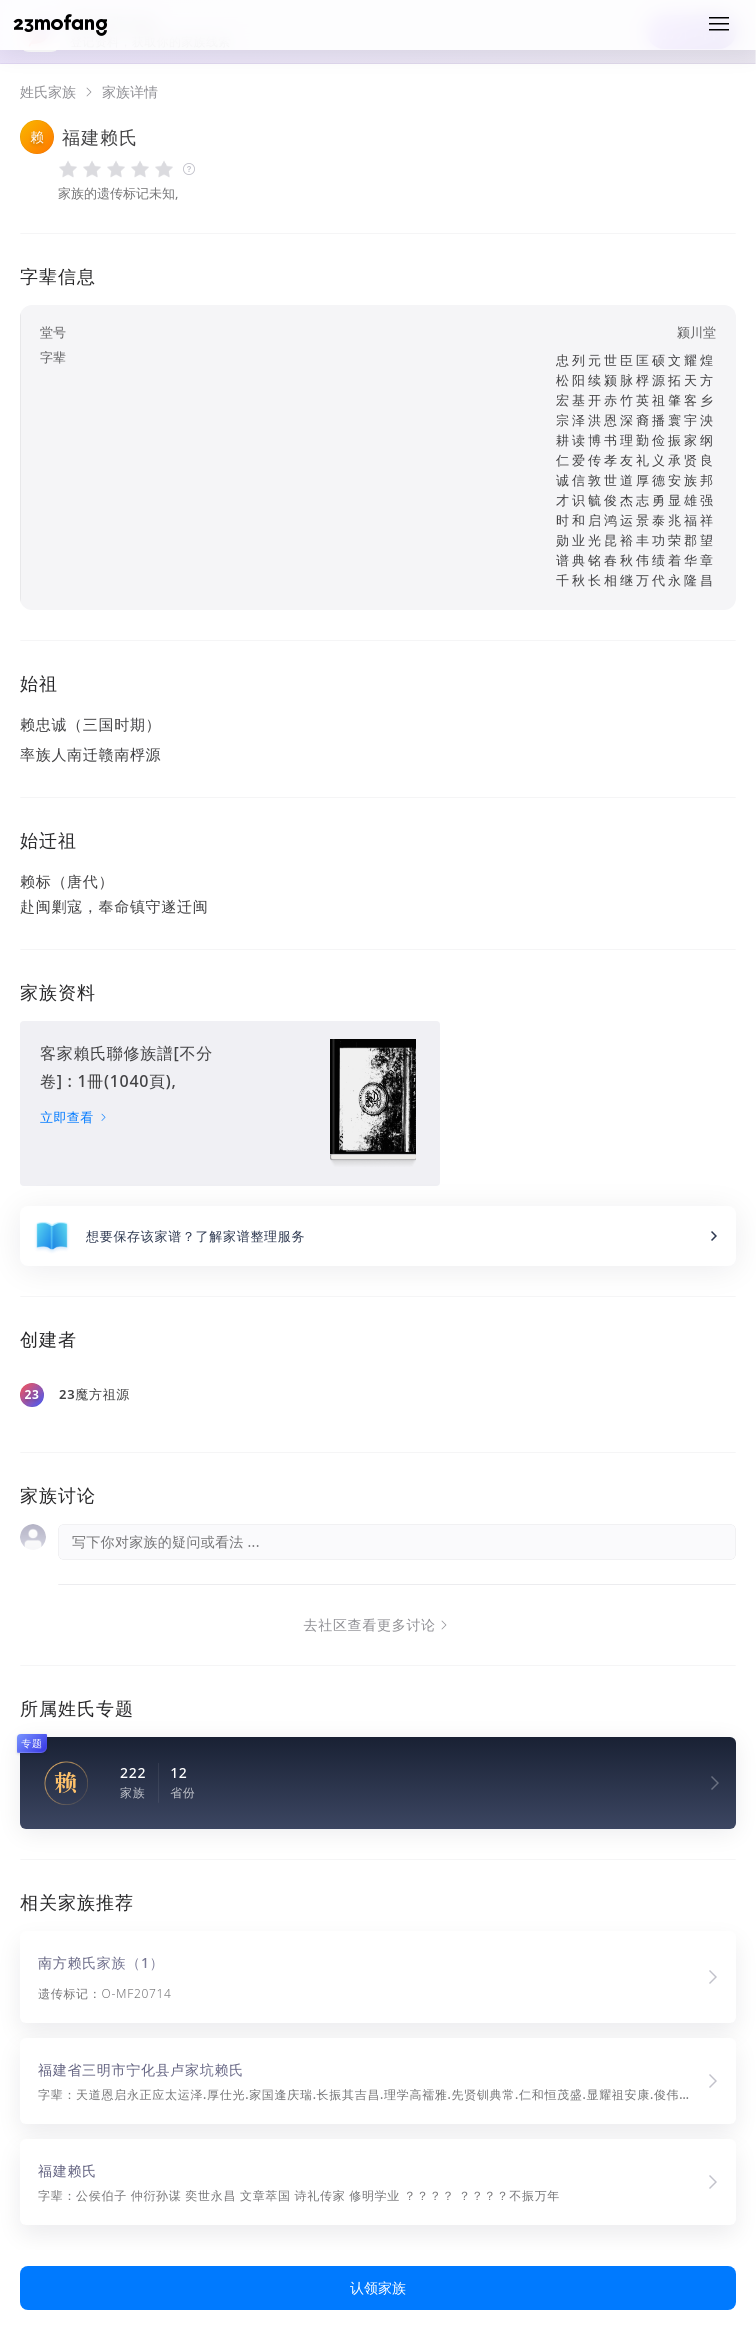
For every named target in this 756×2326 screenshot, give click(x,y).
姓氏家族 (48, 92)
